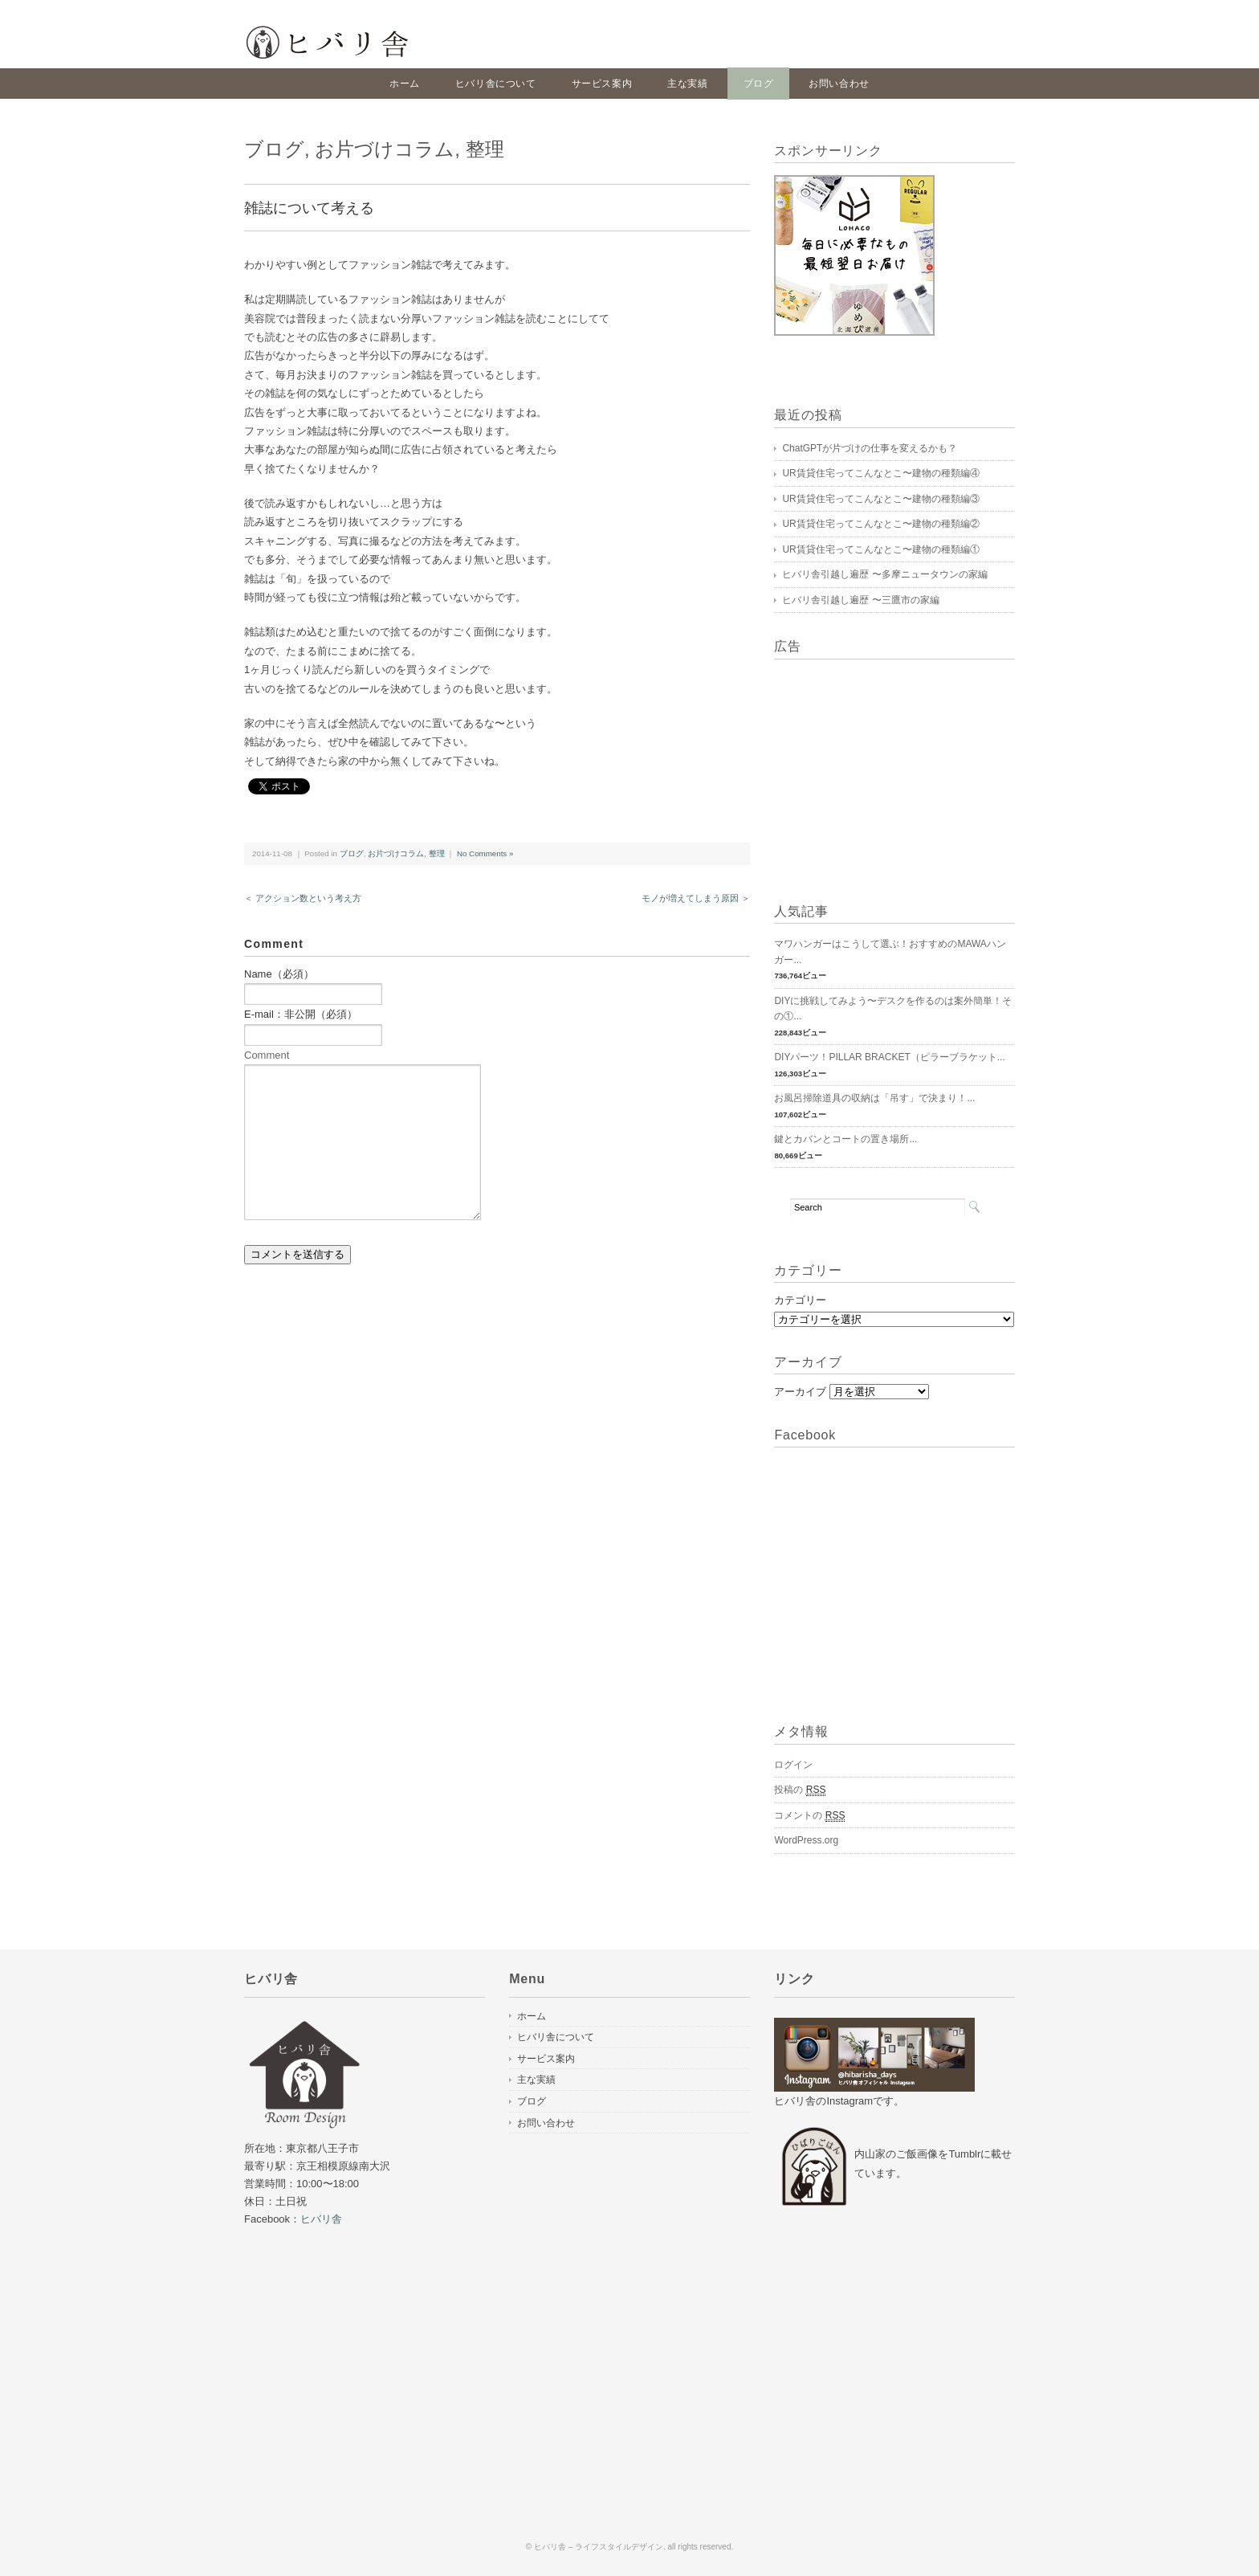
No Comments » (485, 853)
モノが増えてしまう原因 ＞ (696, 898)
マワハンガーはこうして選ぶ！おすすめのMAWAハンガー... (889, 951)
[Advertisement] (874, 772)
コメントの (809, 1816)
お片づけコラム (384, 149)
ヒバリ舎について (495, 83)
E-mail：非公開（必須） (300, 1014)
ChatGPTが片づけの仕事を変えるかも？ (869, 448)
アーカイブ (800, 1392)
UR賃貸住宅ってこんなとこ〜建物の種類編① (880, 549)
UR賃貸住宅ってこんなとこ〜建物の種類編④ (880, 473)
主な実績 (687, 83)
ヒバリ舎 (321, 2219)
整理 (485, 149)
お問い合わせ (839, 83)
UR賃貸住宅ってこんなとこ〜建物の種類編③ (880, 498)
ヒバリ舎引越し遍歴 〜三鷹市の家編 (860, 600)
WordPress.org (806, 1840)
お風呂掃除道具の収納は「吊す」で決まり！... (874, 1098)
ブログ (759, 83)
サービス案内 (602, 83)
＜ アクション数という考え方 (302, 898)
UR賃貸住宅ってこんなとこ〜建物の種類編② (880, 523)
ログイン (793, 1764)
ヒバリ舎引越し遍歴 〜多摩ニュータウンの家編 (884, 574)
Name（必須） (279, 974)
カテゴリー (800, 1300)
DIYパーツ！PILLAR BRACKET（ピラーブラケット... (889, 1057)
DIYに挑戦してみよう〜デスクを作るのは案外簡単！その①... (893, 1009)
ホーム (404, 83)
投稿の (799, 1790)
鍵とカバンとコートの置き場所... (845, 1139)
